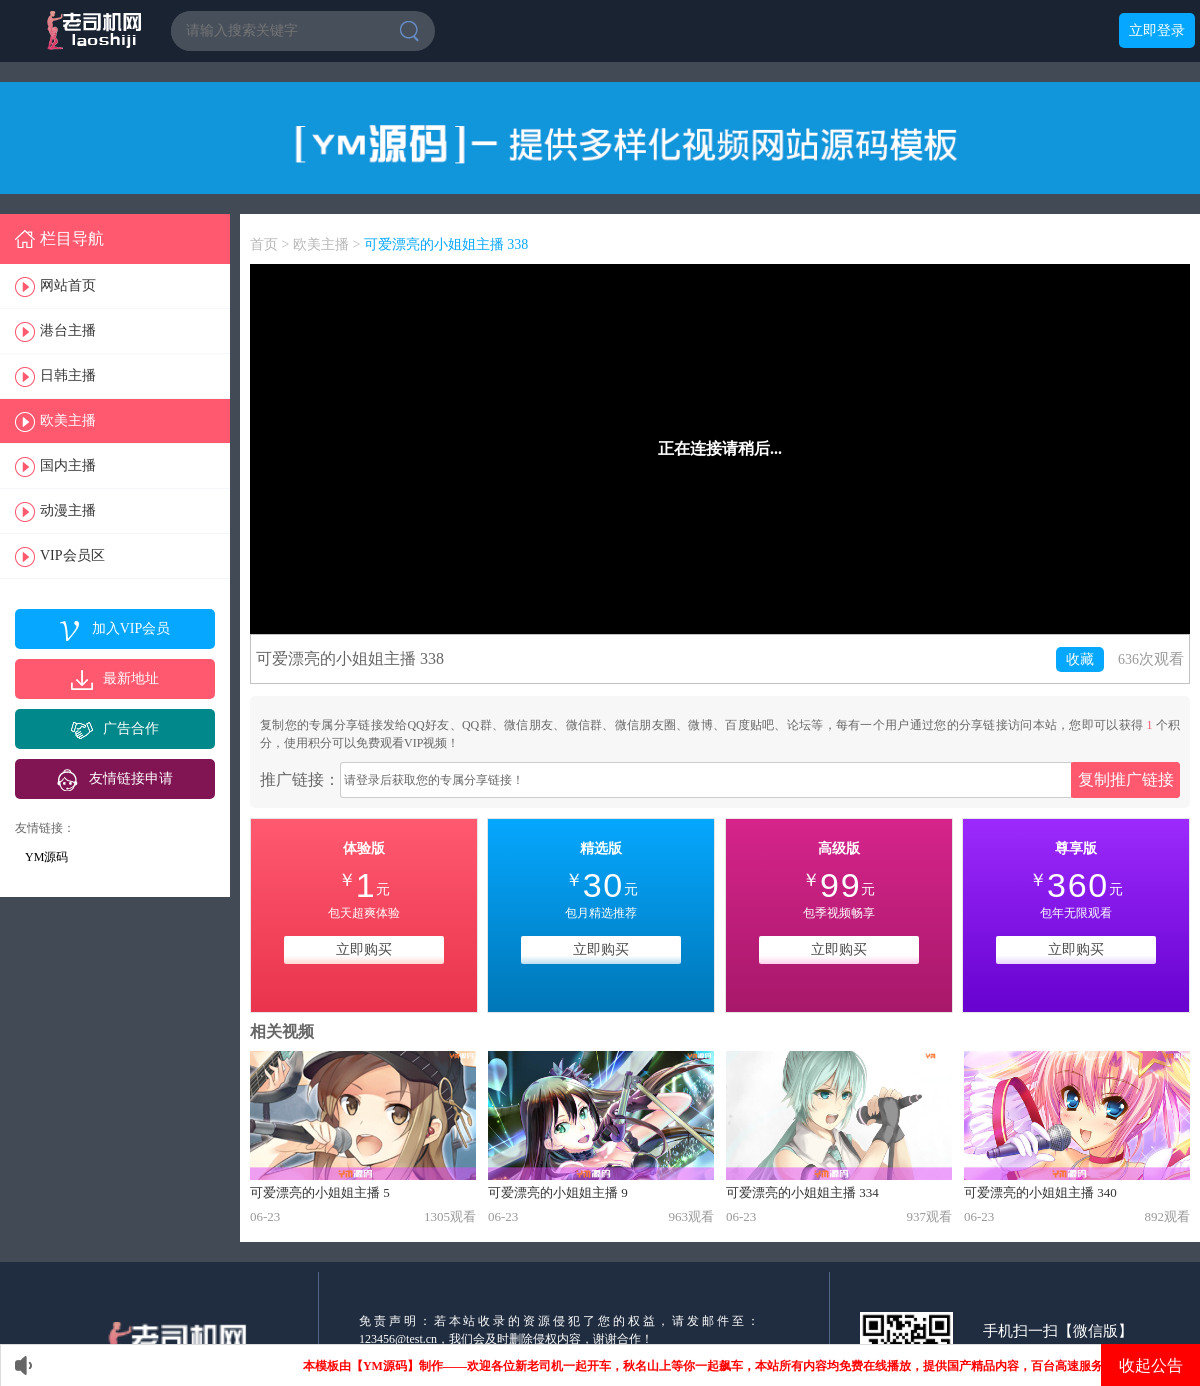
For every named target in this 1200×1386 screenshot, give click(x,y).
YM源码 (46, 857)
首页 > (271, 244)
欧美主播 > (328, 244)
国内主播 (68, 465)
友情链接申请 (131, 778)
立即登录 (1157, 30)
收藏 (1080, 659)
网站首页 (68, 285)
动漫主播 (68, 510)
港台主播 (68, 330)
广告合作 (131, 728)
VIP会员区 (72, 555)
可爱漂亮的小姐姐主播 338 (446, 244)
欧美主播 (68, 420)
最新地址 (131, 678)
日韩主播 (68, 375)
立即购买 (364, 949)
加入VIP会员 (131, 628)
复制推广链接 (1126, 779)
